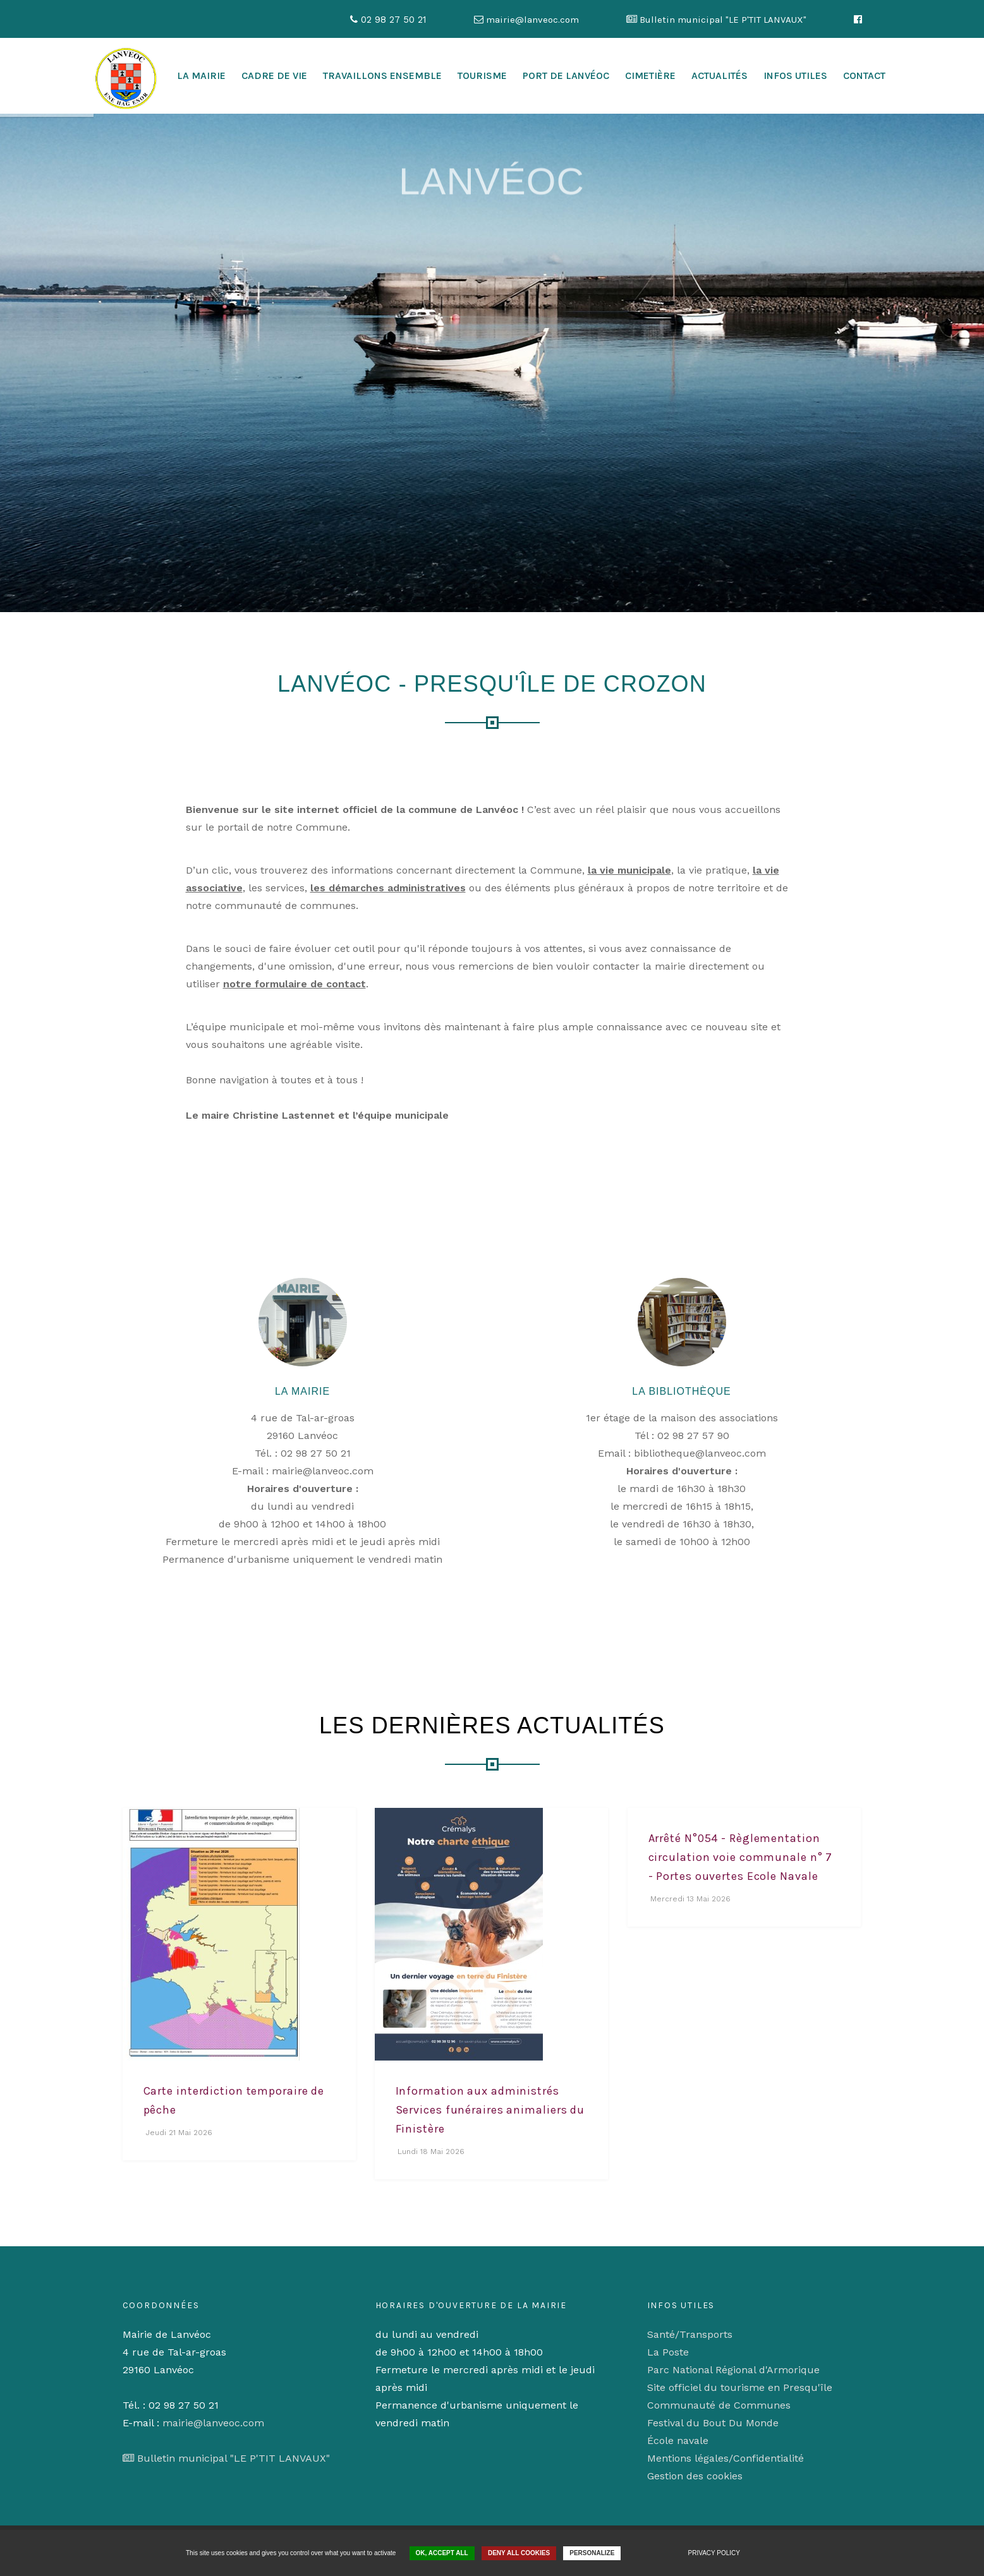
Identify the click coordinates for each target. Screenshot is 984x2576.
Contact (864, 75)
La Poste (668, 2352)
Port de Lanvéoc (566, 75)
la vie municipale (629, 870)
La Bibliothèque (681, 1391)
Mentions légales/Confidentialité (725, 2458)
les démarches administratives (388, 888)
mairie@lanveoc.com (323, 1471)
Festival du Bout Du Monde (713, 2423)
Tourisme (482, 75)
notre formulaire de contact (294, 984)
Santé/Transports (689, 2334)
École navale (677, 2441)
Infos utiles (795, 75)
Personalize (591, 2552)
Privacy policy (714, 2552)
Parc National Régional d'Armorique (733, 2370)
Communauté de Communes (719, 2405)
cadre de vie (274, 75)
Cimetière (650, 75)
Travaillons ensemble (382, 75)
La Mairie (302, 1391)
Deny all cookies (519, 2552)
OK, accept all (442, 2552)
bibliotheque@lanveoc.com (700, 1453)
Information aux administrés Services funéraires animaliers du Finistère (490, 2110)
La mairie (201, 75)
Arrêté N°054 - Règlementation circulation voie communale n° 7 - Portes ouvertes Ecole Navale (740, 1857)
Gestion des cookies (695, 2476)
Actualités (719, 75)
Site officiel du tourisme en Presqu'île (739, 2387)
